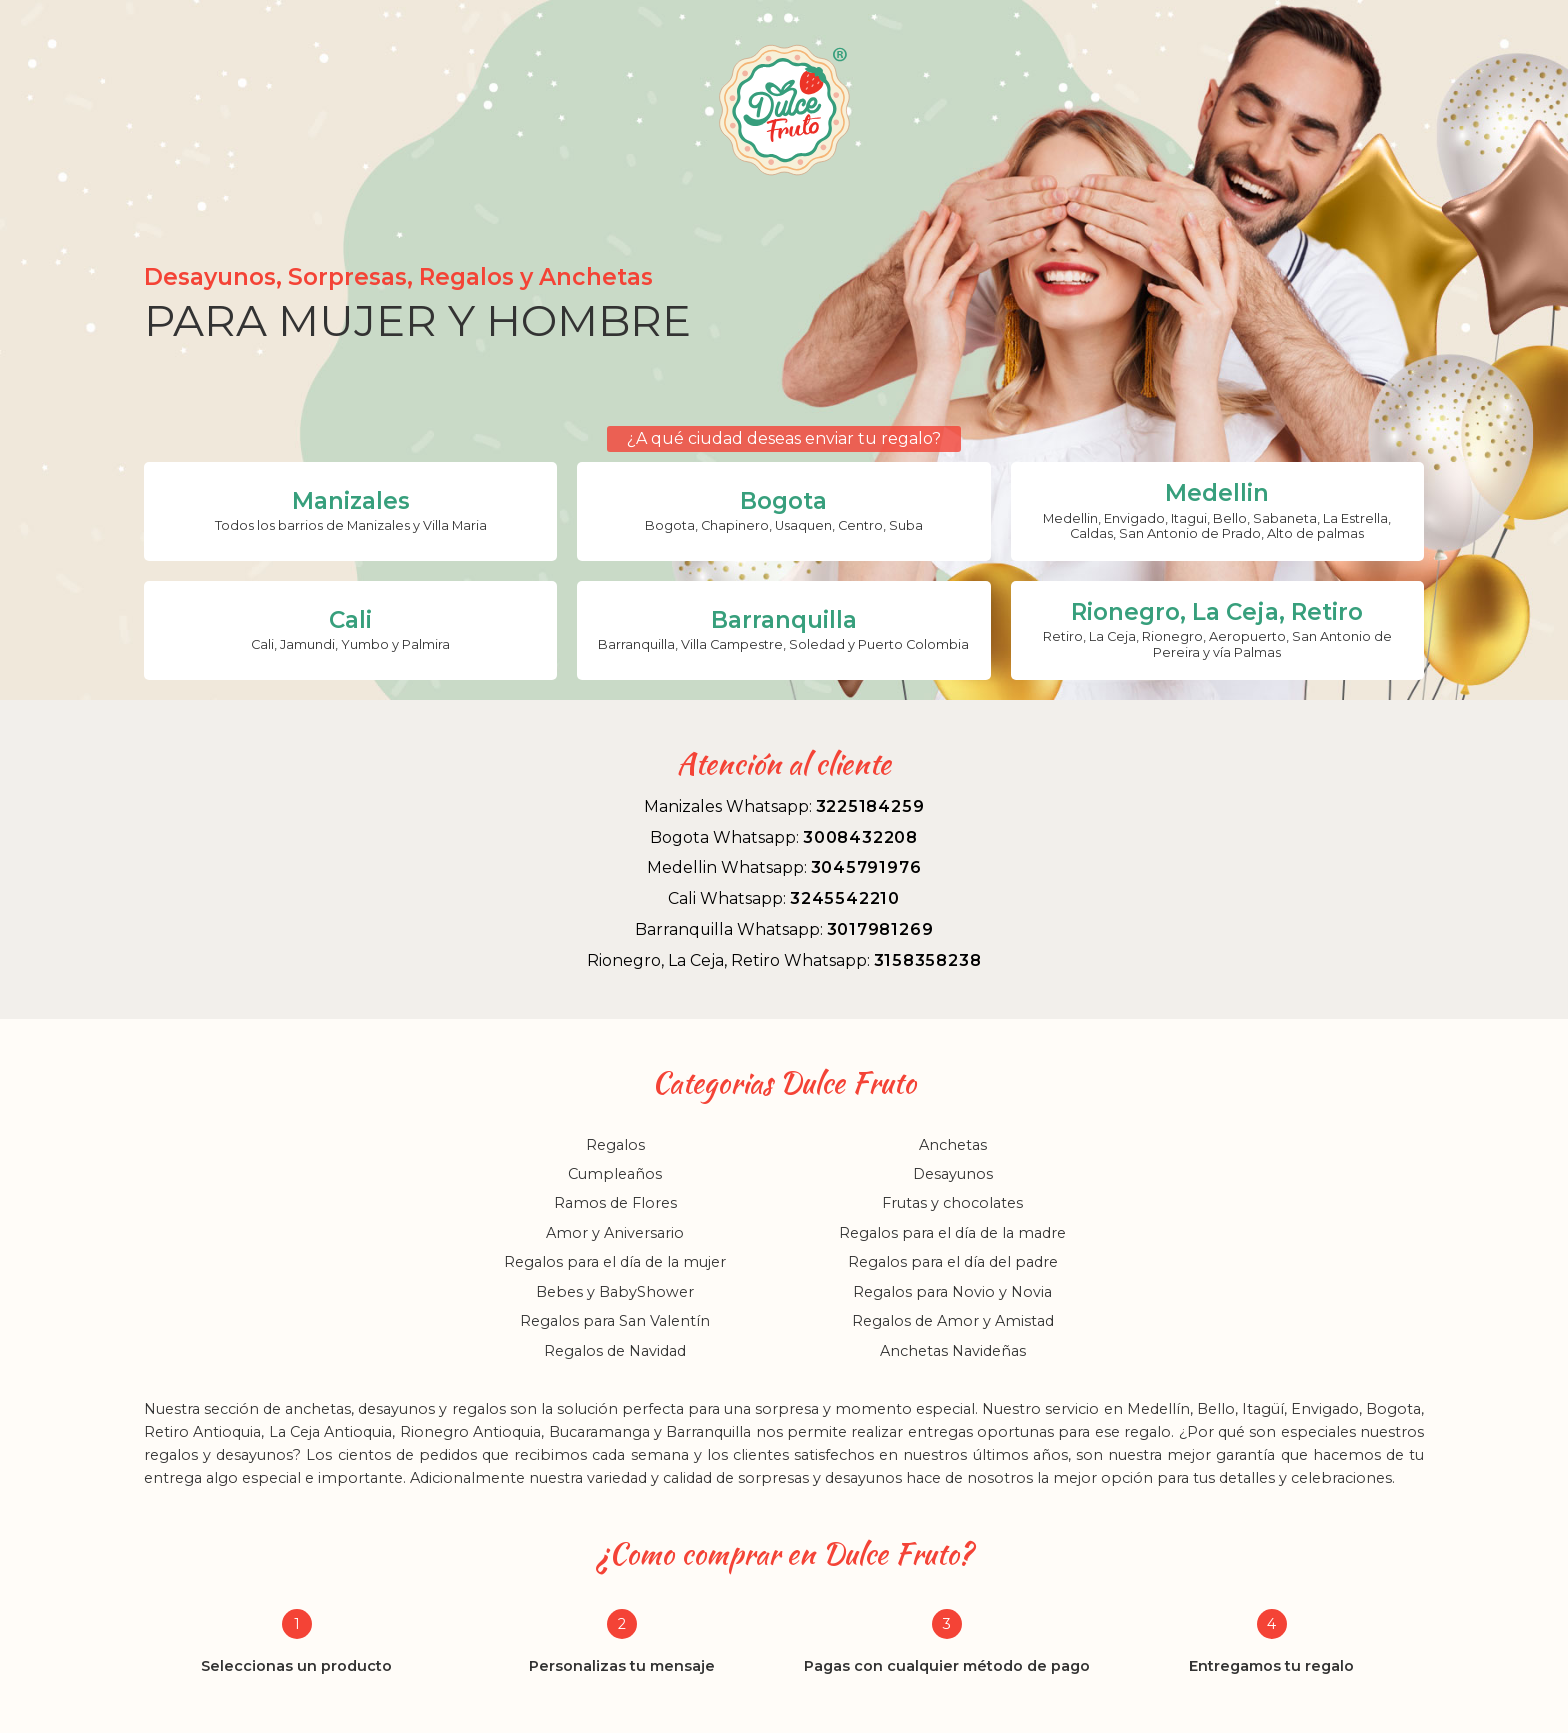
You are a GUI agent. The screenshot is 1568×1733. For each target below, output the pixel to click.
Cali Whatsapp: (784, 898)
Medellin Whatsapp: (784, 867)
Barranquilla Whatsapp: (784, 929)
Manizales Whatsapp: (784, 806)
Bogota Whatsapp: (784, 837)
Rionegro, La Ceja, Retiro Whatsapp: (784, 960)
